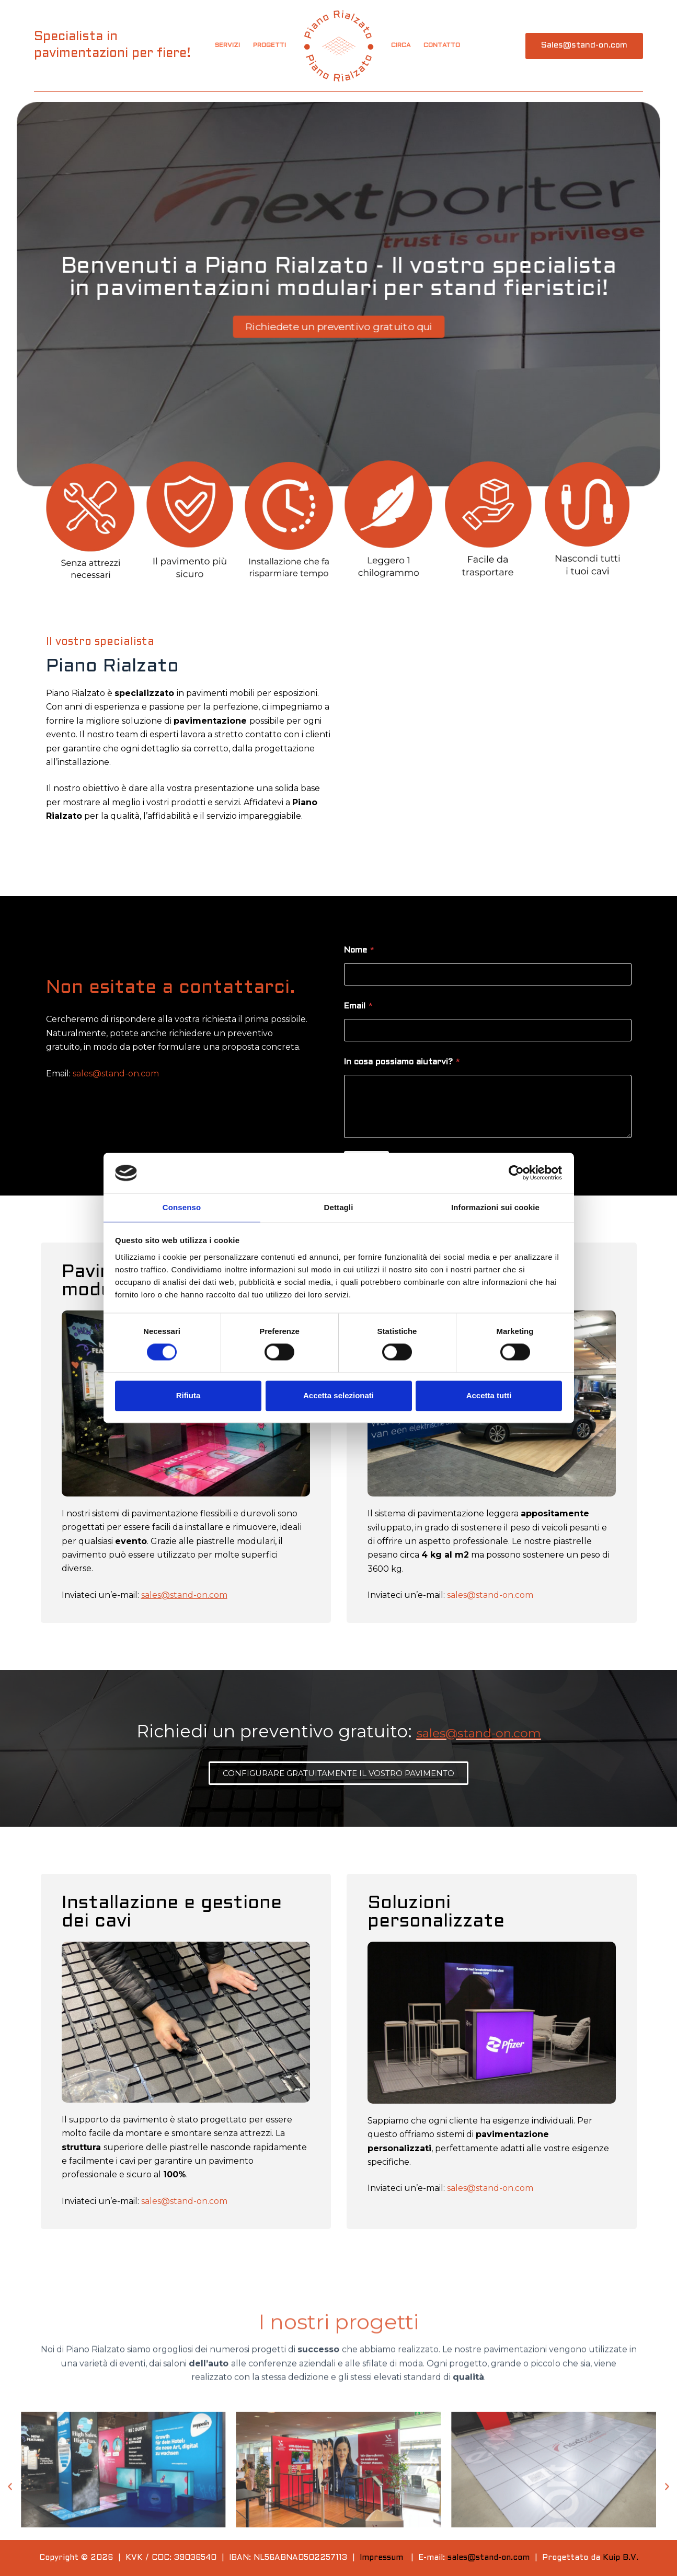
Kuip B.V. (620, 2557)
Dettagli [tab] (338, 1206)
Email (358, 1006)
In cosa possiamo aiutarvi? (402, 1062)
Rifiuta (188, 1395)
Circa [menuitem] (400, 45)
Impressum (381, 2557)
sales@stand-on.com (116, 1073)
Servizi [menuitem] (227, 45)
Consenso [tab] (182, 1206)
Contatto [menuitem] (441, 45)
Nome (359, 950)
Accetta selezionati (338, 1395)
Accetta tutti (489, 1395)
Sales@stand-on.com (584, 45)
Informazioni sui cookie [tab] (495, 1206)
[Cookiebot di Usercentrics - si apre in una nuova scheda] (516, 1172)
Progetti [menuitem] (269, 45)
